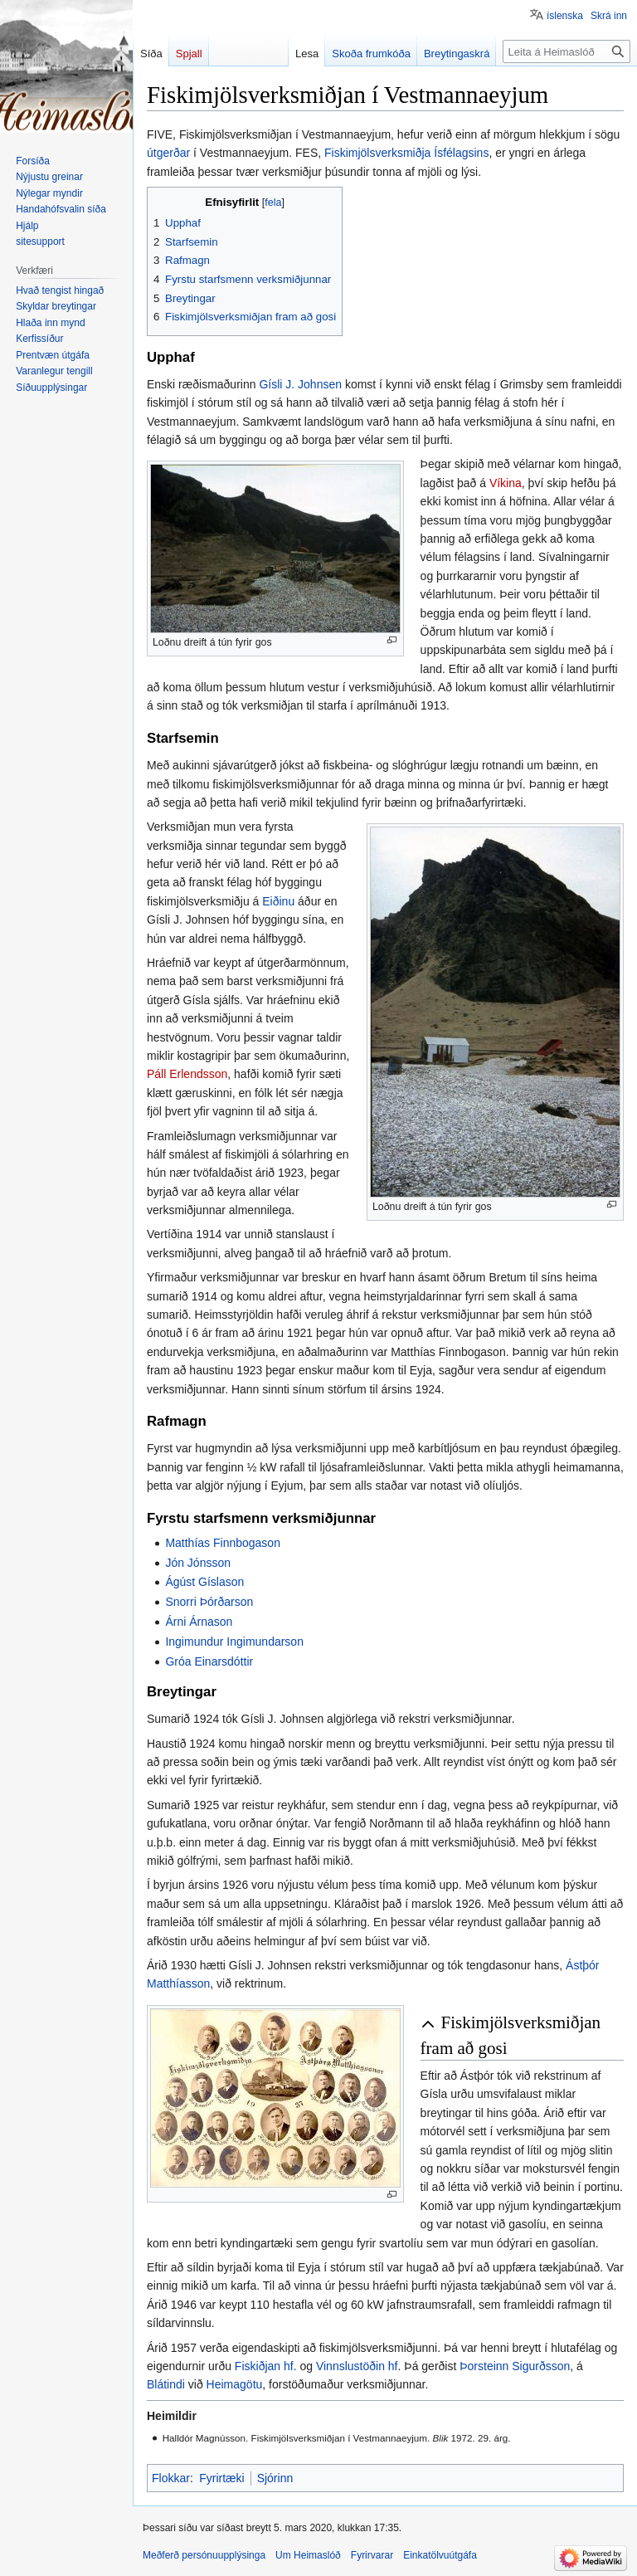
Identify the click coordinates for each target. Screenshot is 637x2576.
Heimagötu (235, 2384)
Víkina (505, 483)
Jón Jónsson (198, 1562)
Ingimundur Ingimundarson (234, 1641)
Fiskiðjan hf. (266, 2366)
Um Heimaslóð (308, 2555)
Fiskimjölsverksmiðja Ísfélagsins (406, 152)
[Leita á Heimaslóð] (566, 51)
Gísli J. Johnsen (300, 384)
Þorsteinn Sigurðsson (515, 2366)
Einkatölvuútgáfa (440, 2555)
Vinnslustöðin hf (357, 2366)
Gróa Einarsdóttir (209, 1661)
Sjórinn (275, 2478)
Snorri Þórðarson (209, 1601)
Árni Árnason (198, 1621)
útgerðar (168, 152)
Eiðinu (278, 901)
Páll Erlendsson (187, 1074)
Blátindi (166, 2384)
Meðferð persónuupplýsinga (204, 2555)
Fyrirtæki (221, 2478)
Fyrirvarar (372, 2555)
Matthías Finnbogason (222, 1542)
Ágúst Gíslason (204, 1581)
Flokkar (171, 2478)
